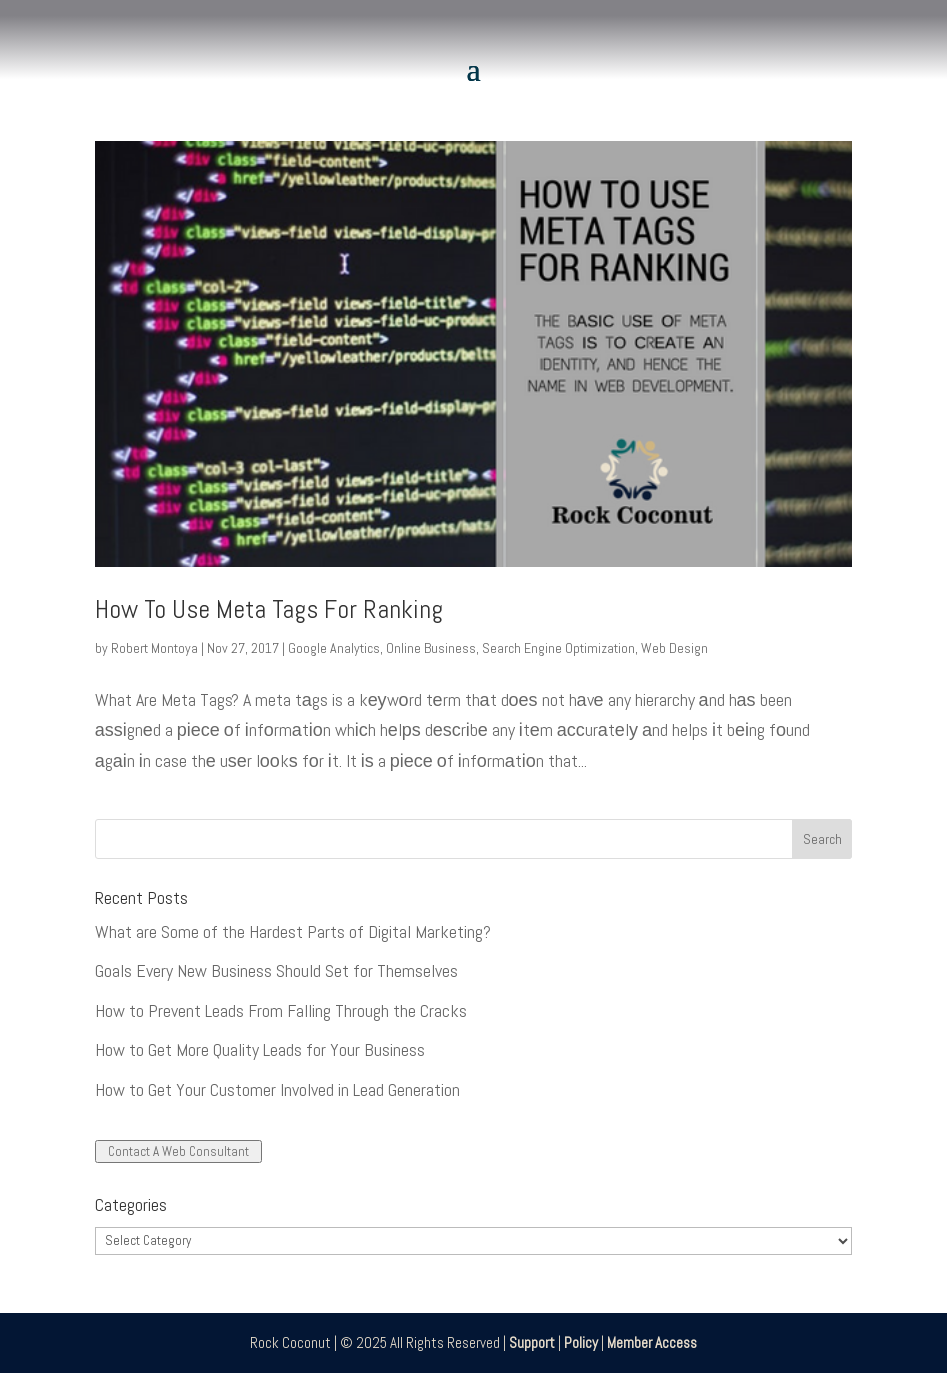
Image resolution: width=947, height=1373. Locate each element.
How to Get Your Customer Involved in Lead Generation (277, 1089)
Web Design (674, 648)
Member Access (652, 1342)
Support (532, 1342)
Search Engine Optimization (558, 648)
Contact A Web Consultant (178, 1151)
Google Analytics (334, 648)
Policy (581, 1342)
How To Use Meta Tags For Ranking (269, 609)
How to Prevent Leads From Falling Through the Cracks (281, 1010)
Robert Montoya (154, 648)
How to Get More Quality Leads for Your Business (260, 1049)
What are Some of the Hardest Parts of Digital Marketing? (293, 931)
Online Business (431, 648)
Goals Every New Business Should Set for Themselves (276, 970)
